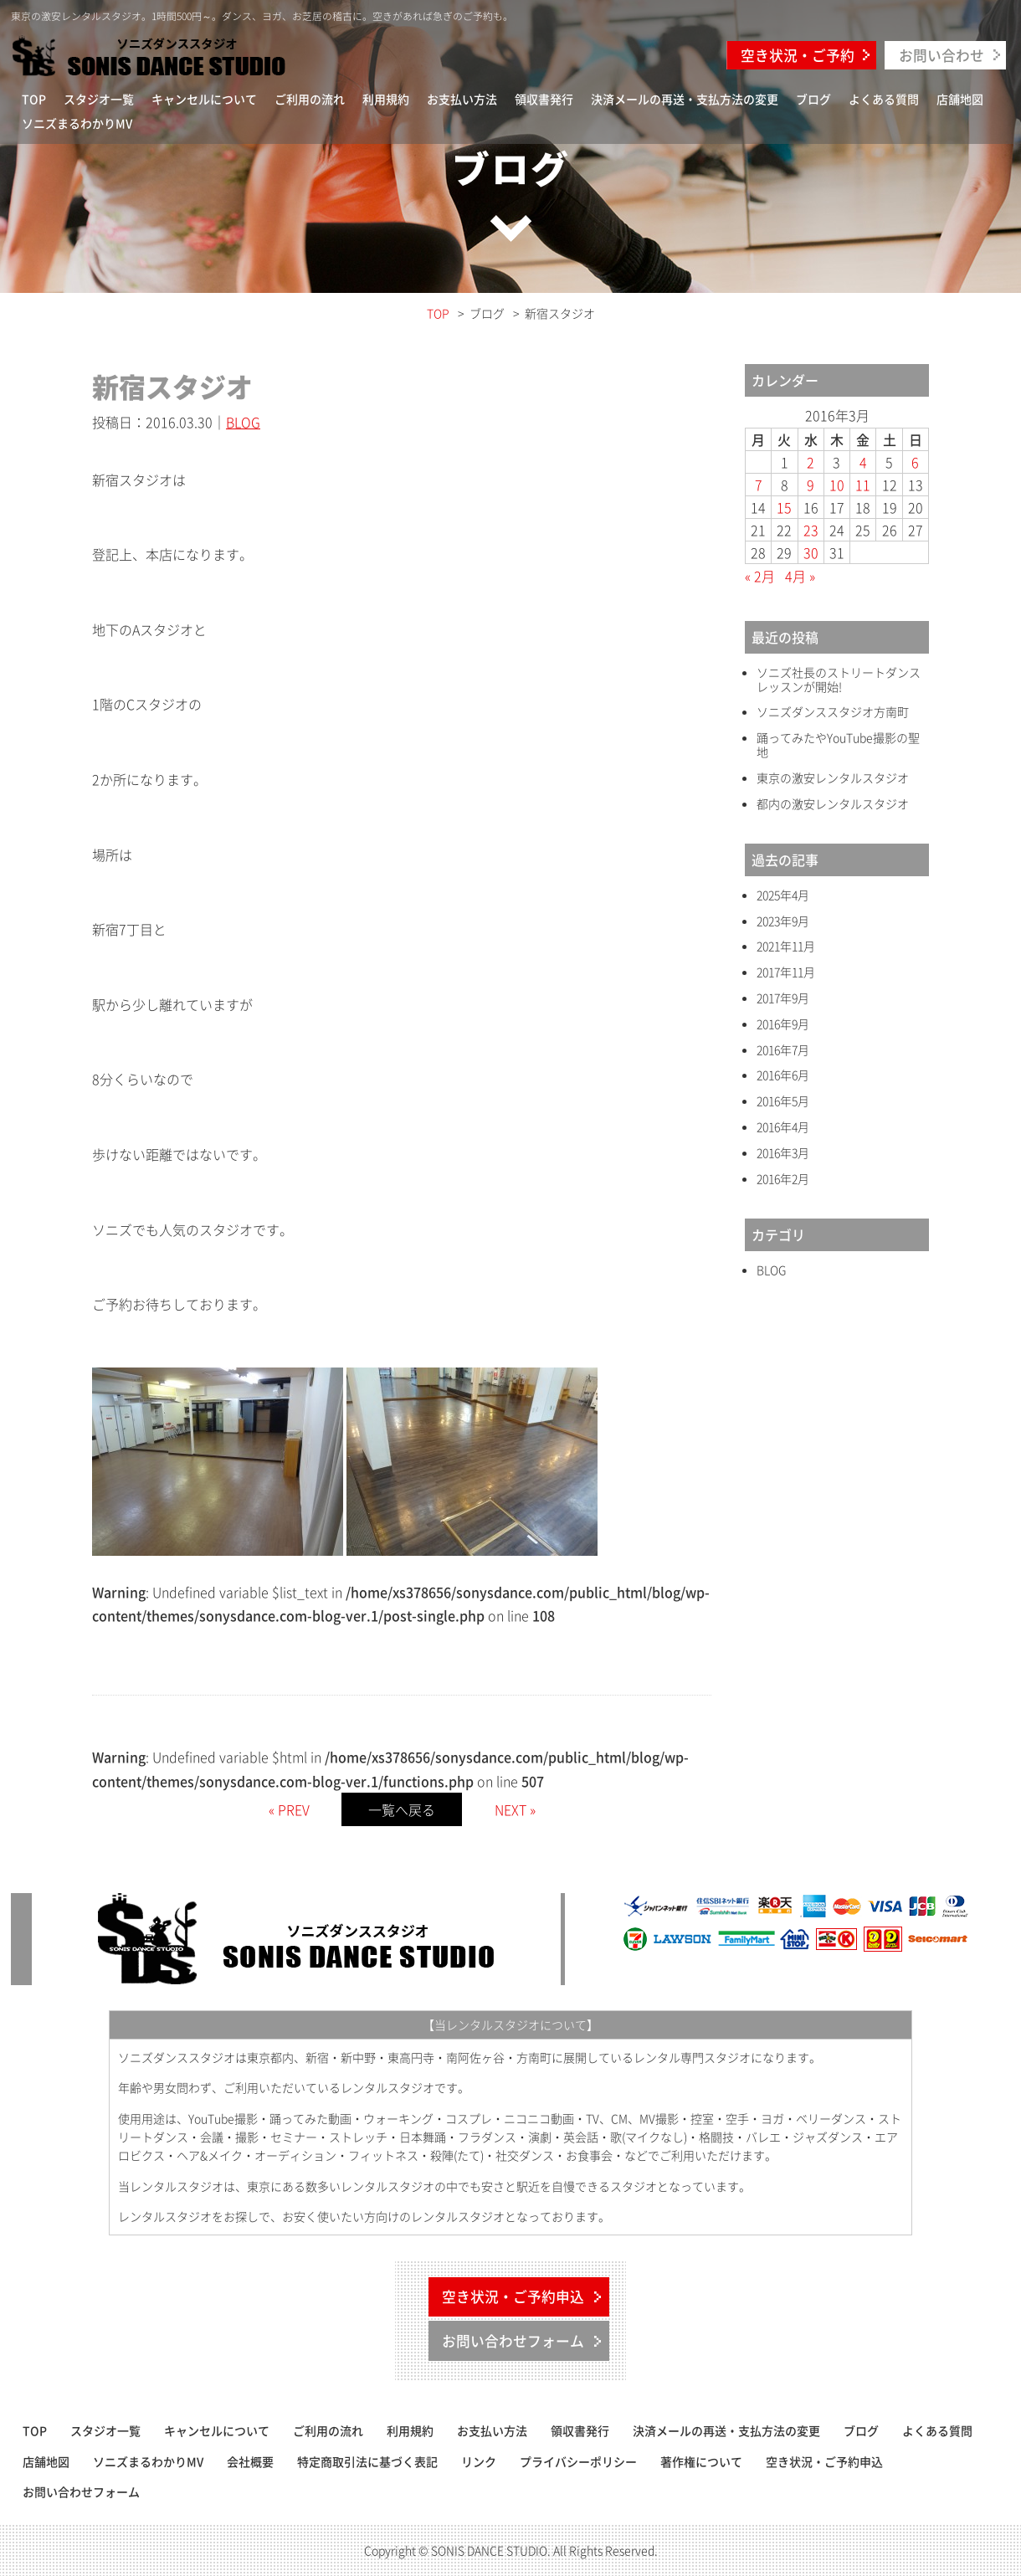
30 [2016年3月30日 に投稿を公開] (810, 552)
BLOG (243, 422)
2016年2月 (783, 1179)
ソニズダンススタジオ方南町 (833, 712)
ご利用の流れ (309, 98)
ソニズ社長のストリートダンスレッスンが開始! (839, 679)
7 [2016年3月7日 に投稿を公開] (758, 485)
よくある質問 (884, 98)
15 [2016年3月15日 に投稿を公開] (784, 507)
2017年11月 (786, 972)
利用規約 (385, 98)
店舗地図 (959, 98)
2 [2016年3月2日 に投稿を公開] (810, 462)
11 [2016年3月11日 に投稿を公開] (862, 485)
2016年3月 (783, 1153)
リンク (478, 2461)
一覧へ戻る (401, 1809)
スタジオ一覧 (99, 98)
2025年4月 (783, 895)
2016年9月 (783, 1024)
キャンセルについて (204, 98)
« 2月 (760, 576)
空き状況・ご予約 (797, 55)
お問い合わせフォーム (513, 2341)
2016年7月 (783, 1050)
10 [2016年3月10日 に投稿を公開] (836, 485)
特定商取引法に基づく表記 (367, 2461)
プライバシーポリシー (578, 2461)
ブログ (813, 98)
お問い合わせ (941, 55)
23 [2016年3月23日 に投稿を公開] (810, 530)
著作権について (701, 2461)
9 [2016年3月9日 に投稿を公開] (810, 485)
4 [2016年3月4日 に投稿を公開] (863, 462)
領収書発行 (544, 98)
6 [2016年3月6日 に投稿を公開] (915, 462)
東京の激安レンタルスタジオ (833, 778)
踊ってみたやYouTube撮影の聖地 (838, 745)
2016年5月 (783, 1101)
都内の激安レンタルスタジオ (833, 804)
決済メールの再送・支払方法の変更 (684, 98)
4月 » (800, 576)
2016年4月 (783, 1127)
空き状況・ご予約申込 (513, 2296)
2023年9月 (783, 921)
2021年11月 (786, 946)
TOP (34, 98)
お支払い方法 (462, 98)
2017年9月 (783, 998)
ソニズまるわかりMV (77, 123)
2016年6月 (783, 1075)
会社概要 (250, 2461)
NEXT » (515, 1809)
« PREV (289, 1809)
